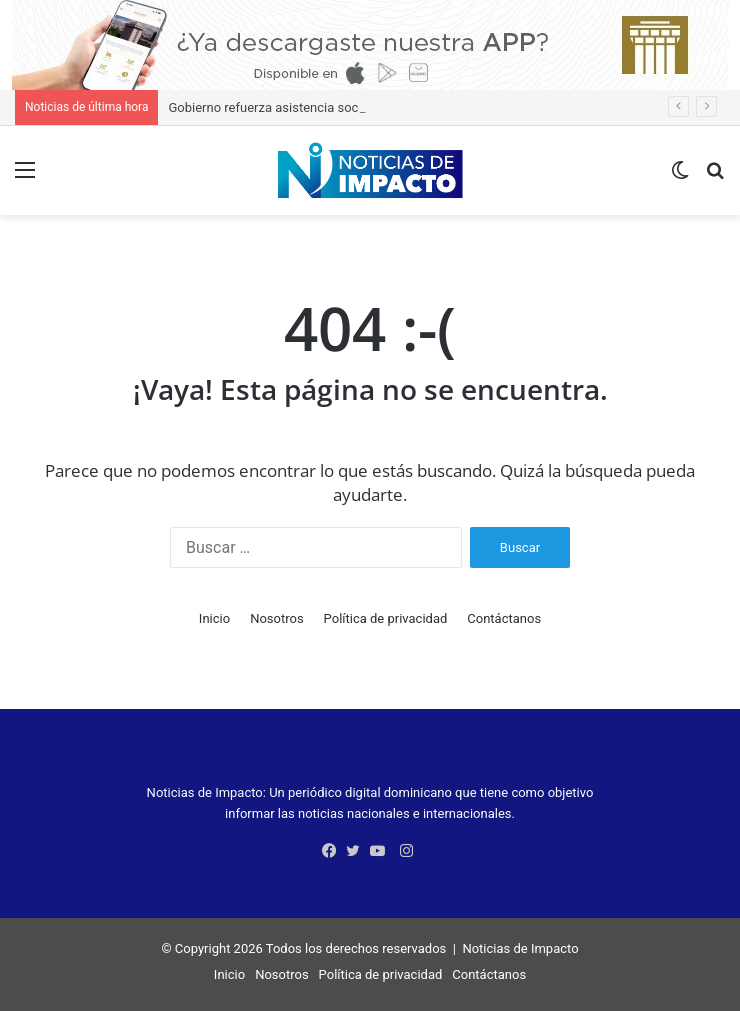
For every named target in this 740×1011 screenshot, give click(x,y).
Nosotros (276, 618)
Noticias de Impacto (520, 948)
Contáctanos (504, 618)
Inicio (214, 618)
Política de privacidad (386, 618)
